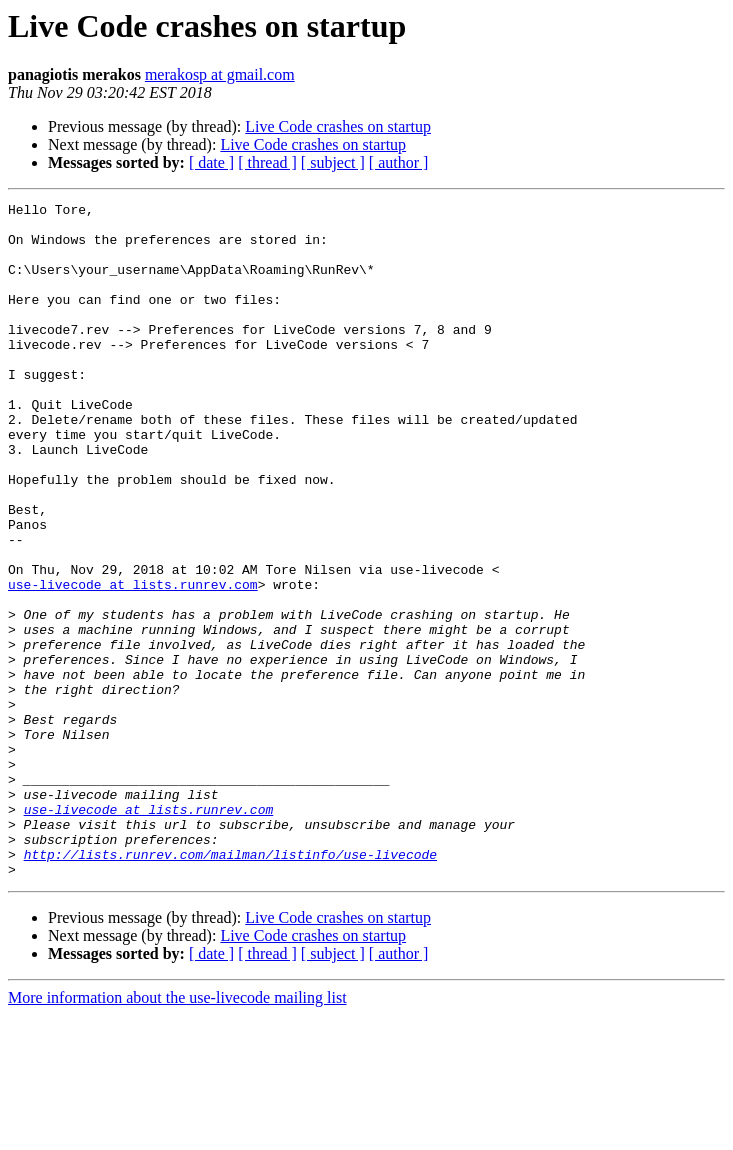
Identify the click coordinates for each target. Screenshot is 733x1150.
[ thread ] (267, 162)
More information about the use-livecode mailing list (177, 1132)
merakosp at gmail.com (220, 74)
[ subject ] (333, 162)
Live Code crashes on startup (338, 126)
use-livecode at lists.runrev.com (133, 662)
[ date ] (211, 162)
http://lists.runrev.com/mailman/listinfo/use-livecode (230, 986)
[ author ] (399, 162)
